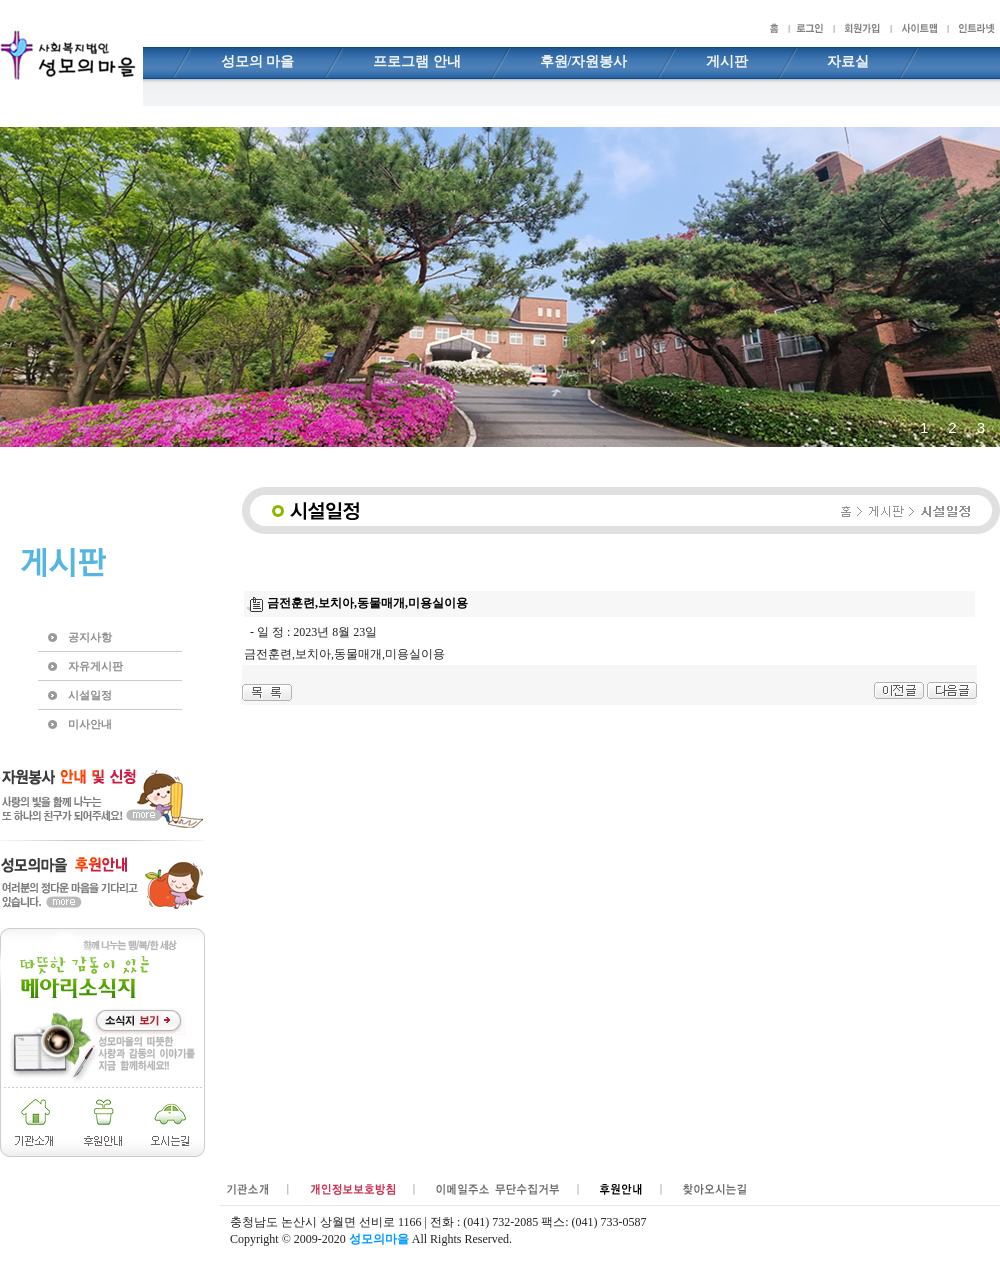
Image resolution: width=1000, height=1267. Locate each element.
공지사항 (90, 637)
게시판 (727, 61)
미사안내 (90, 724)
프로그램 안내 (417, 61)
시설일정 (90, 695)
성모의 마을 (258, 61)
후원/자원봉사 (584, 61)
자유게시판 (95, 666)
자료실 (848, 61)
